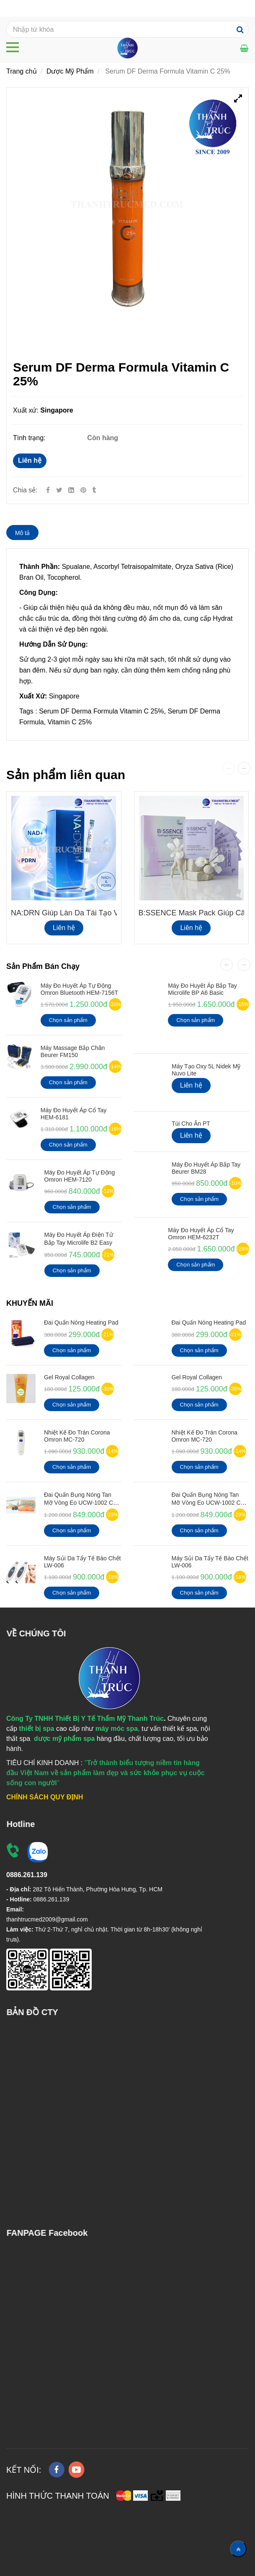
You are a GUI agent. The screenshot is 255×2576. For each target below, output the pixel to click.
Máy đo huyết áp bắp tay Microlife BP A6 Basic (202, 989)
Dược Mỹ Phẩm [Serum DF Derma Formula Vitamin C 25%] (70, 71)
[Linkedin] (71, 490)
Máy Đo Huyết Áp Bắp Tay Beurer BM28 (206, 1168)
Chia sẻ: (25, 490)
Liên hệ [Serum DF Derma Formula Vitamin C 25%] (29, 460)
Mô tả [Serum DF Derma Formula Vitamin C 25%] (22, 533)
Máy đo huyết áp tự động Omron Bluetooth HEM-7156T (79, 989)
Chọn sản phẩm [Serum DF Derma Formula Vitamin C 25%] (68, 1020)
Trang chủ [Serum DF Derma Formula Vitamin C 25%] (21, 71)
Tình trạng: (30, 437)
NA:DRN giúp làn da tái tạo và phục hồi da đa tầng (105, 913)
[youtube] (77, 2469)
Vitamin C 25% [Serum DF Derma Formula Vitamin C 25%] (70, 722)
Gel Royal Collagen (69, 1377)
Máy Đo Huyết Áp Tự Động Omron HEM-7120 (79, 1176)
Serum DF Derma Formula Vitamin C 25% (101, 711)
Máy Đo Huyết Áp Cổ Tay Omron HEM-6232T (201, 1234)
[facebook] (56, 2469)
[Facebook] (48, 490)
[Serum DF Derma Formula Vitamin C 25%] (84, 490)
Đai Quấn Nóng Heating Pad (81, 1322)
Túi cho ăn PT (191, 1123)
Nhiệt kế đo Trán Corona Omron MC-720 (77, 1436)
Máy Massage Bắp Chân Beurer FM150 (73, 1051)
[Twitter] (59, 490)
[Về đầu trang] (238, 2548)
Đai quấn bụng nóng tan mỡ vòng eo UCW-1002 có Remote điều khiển (80, 1502)
